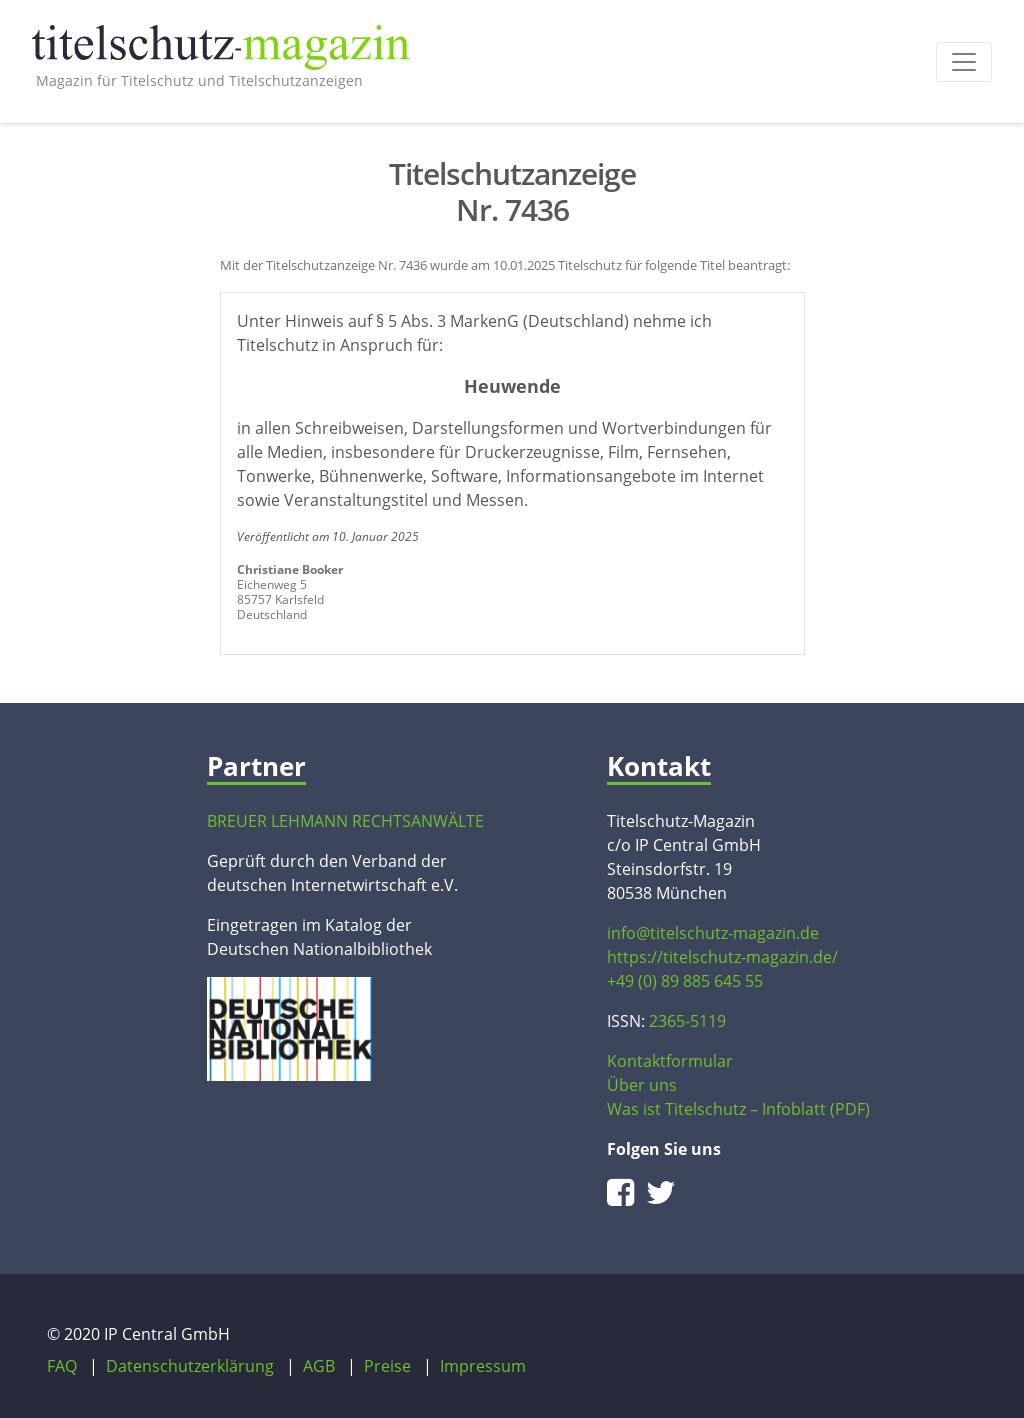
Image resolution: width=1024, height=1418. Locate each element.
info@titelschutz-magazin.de (713, 933)
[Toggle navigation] (964, 62)
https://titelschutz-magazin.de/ (722, 957)
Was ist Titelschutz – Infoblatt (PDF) (738, 1109)
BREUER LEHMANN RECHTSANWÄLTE (345, 821)
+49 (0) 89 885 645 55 (685, 981)
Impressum (483, 1366)
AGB (319, 1366)
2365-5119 (687, 1021)
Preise (387, 1366)
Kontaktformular (670, 1061)
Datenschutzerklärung (190, 1366)
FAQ (62, 1366)
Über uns (642, 1085)
